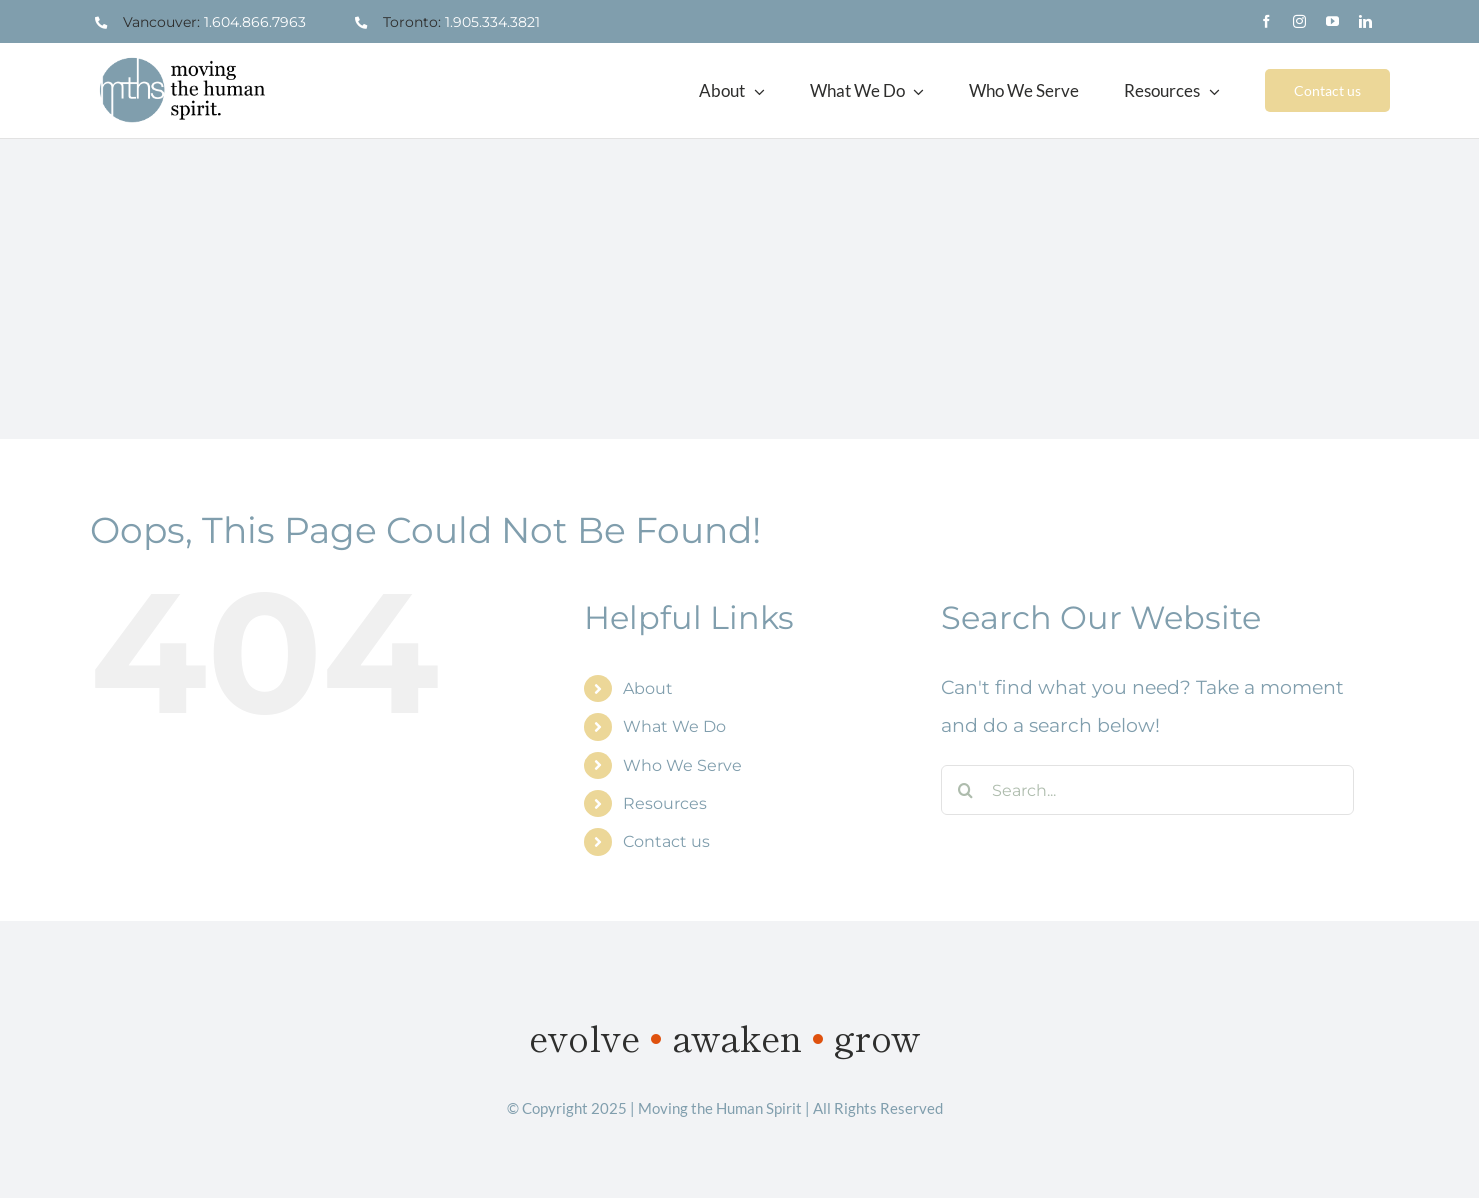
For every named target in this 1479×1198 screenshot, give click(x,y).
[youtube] (1332, 21)
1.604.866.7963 (255, 22)
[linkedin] (1365, 21)
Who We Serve (682, 765)
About (648, 688)
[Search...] (1147, 790)
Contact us (666, 841)
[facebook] (1266, 21)
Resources (665, 803)
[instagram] (1299, 21)
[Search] (966, 790)
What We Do (674, 726)
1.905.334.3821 (492, 22)
